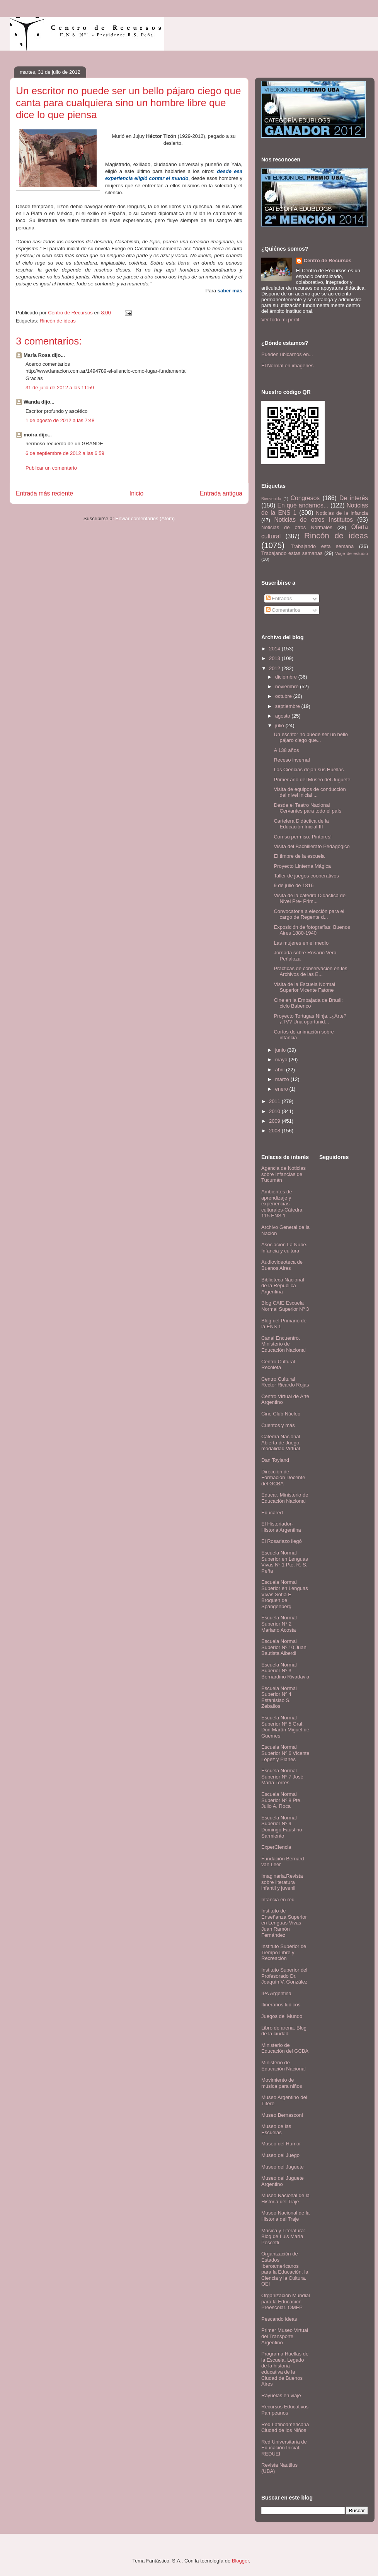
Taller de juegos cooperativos (306, 876)
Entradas (279, 598)
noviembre (287, 686)
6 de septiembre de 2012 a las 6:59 (65, 453)
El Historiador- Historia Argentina (281, 1527)
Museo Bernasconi (282, 2115)
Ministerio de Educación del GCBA (284, 2048)
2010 (275, 1111)
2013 (275, 658)
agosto (283, 716)
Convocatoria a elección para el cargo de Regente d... (309, 914)
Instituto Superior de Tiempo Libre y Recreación (283, 1952)
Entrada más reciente (44, 493)
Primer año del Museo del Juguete (312, 779)
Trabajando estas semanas (291, 553)
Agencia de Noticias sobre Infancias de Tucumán (283, 1174)
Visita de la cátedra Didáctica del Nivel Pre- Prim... (310, 898)
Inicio (136, 493)
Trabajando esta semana (322, 546)
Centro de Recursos (328, 260)
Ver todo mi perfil (280, 319)
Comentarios (283, 610)
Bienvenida (271, 499)
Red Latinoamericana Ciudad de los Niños (285, 2427)
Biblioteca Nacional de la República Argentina (282, 1286)
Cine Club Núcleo (280, 1414)
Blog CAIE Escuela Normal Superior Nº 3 (285, 1306)
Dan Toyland (275, 1460)
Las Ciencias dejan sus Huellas (309, 769)
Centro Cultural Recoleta (278, 1365)
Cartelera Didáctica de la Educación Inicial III (301, 824)
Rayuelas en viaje (281, 2395)
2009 (275, 1121)
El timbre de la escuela (299, 856)
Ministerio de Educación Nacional (283, 2066)
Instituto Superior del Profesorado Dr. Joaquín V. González (284, 1976)
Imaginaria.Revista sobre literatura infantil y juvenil (282, 1882)
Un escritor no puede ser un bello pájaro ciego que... (311, 737)
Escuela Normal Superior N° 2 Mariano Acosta (279, 1623)
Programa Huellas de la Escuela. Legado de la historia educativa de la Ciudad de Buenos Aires (284, 2369)
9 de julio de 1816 (293, 885)
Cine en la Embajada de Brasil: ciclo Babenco (308, 1003)
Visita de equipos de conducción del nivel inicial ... (310, 792)
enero (282, 1089)
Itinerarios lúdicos (280, 2005)
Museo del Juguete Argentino (282, 2181)
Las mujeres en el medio (301, 943)
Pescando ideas (279, 2319)
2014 (275, 649)
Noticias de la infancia (342, 513)
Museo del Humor (281, 2144)
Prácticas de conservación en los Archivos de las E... (310, 971)
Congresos (305, 498)
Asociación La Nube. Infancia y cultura (284, 1248)
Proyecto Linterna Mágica (302, 866)
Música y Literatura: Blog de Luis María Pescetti (283, 2236)
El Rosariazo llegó (281, 1541)
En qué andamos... (303, 505)
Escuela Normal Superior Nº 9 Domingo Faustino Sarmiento (281, 1827)
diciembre (286, 677)
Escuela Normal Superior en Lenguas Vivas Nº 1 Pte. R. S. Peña (284, 1562)
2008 (275, 1131)
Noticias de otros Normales (296, 527)
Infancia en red (278, 1899)
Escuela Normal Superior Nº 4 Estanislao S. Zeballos (279, 1697)
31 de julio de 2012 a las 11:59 (60, 387)
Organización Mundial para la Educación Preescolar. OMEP (285, 2301)
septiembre (288, 706)
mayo (282, 1059)
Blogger (240, 2561)
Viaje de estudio (351, 553)
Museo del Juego (280, 2155)
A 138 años (286, 750)
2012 (275, 668)
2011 (275, 1101)
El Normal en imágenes (287, 365)
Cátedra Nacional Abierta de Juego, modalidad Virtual (281, 1442)
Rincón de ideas (57, 321)
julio (280, 725)
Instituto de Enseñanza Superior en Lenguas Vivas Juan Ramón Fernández (284, 1923)
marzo (283, 1079)
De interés (353, 498)
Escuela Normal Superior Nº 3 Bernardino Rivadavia (285, 1671)
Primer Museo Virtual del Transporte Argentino (284, 2336)
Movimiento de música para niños (281, 2083)
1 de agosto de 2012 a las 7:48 (60, 420)
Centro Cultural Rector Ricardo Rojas (285, 1382)
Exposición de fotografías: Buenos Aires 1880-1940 (312, 930)
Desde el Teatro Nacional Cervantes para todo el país (307, 808)
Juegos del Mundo (281, 2016)
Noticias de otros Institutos (313, 519)
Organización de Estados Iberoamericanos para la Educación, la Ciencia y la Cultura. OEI (284, 2269)
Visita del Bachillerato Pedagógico (311, 846)
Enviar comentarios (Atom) (145, 518)
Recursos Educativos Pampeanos (284, 2410)
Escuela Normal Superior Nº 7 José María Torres (282, 1776)
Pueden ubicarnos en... (287, 354)
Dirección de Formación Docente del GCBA (283, 1478)
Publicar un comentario (51, 468)
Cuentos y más (278, 1425)
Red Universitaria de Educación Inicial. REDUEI (284, 2448)
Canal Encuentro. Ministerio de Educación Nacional (283, 1344)
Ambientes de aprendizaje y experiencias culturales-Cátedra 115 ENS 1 (281, 1203)
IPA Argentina (276, 1993)
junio (281, 1050)
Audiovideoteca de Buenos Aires (282, 1265)
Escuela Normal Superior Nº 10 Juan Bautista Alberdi (283, 1647)
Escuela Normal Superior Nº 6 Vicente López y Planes (285, 1753)
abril (280, 1069)
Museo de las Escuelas (276, 2129)
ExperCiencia (276, 1847)
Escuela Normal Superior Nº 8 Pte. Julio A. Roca (281, 1800)
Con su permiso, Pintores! (303, 837)
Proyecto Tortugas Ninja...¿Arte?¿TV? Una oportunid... (310, 1019)
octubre (284, 696)
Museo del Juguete (282, 2167)
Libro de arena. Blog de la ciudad (283, 2031)
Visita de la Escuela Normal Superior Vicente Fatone (304, 987)
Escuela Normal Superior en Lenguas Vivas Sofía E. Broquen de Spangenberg (284, 1594)
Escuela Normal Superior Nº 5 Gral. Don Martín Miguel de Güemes (285, 1727)
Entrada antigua (221, 493)
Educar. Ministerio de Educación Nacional (284, 1498)
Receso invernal (292, 760)
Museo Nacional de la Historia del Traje (285, 2198)
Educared (272, 1512)
